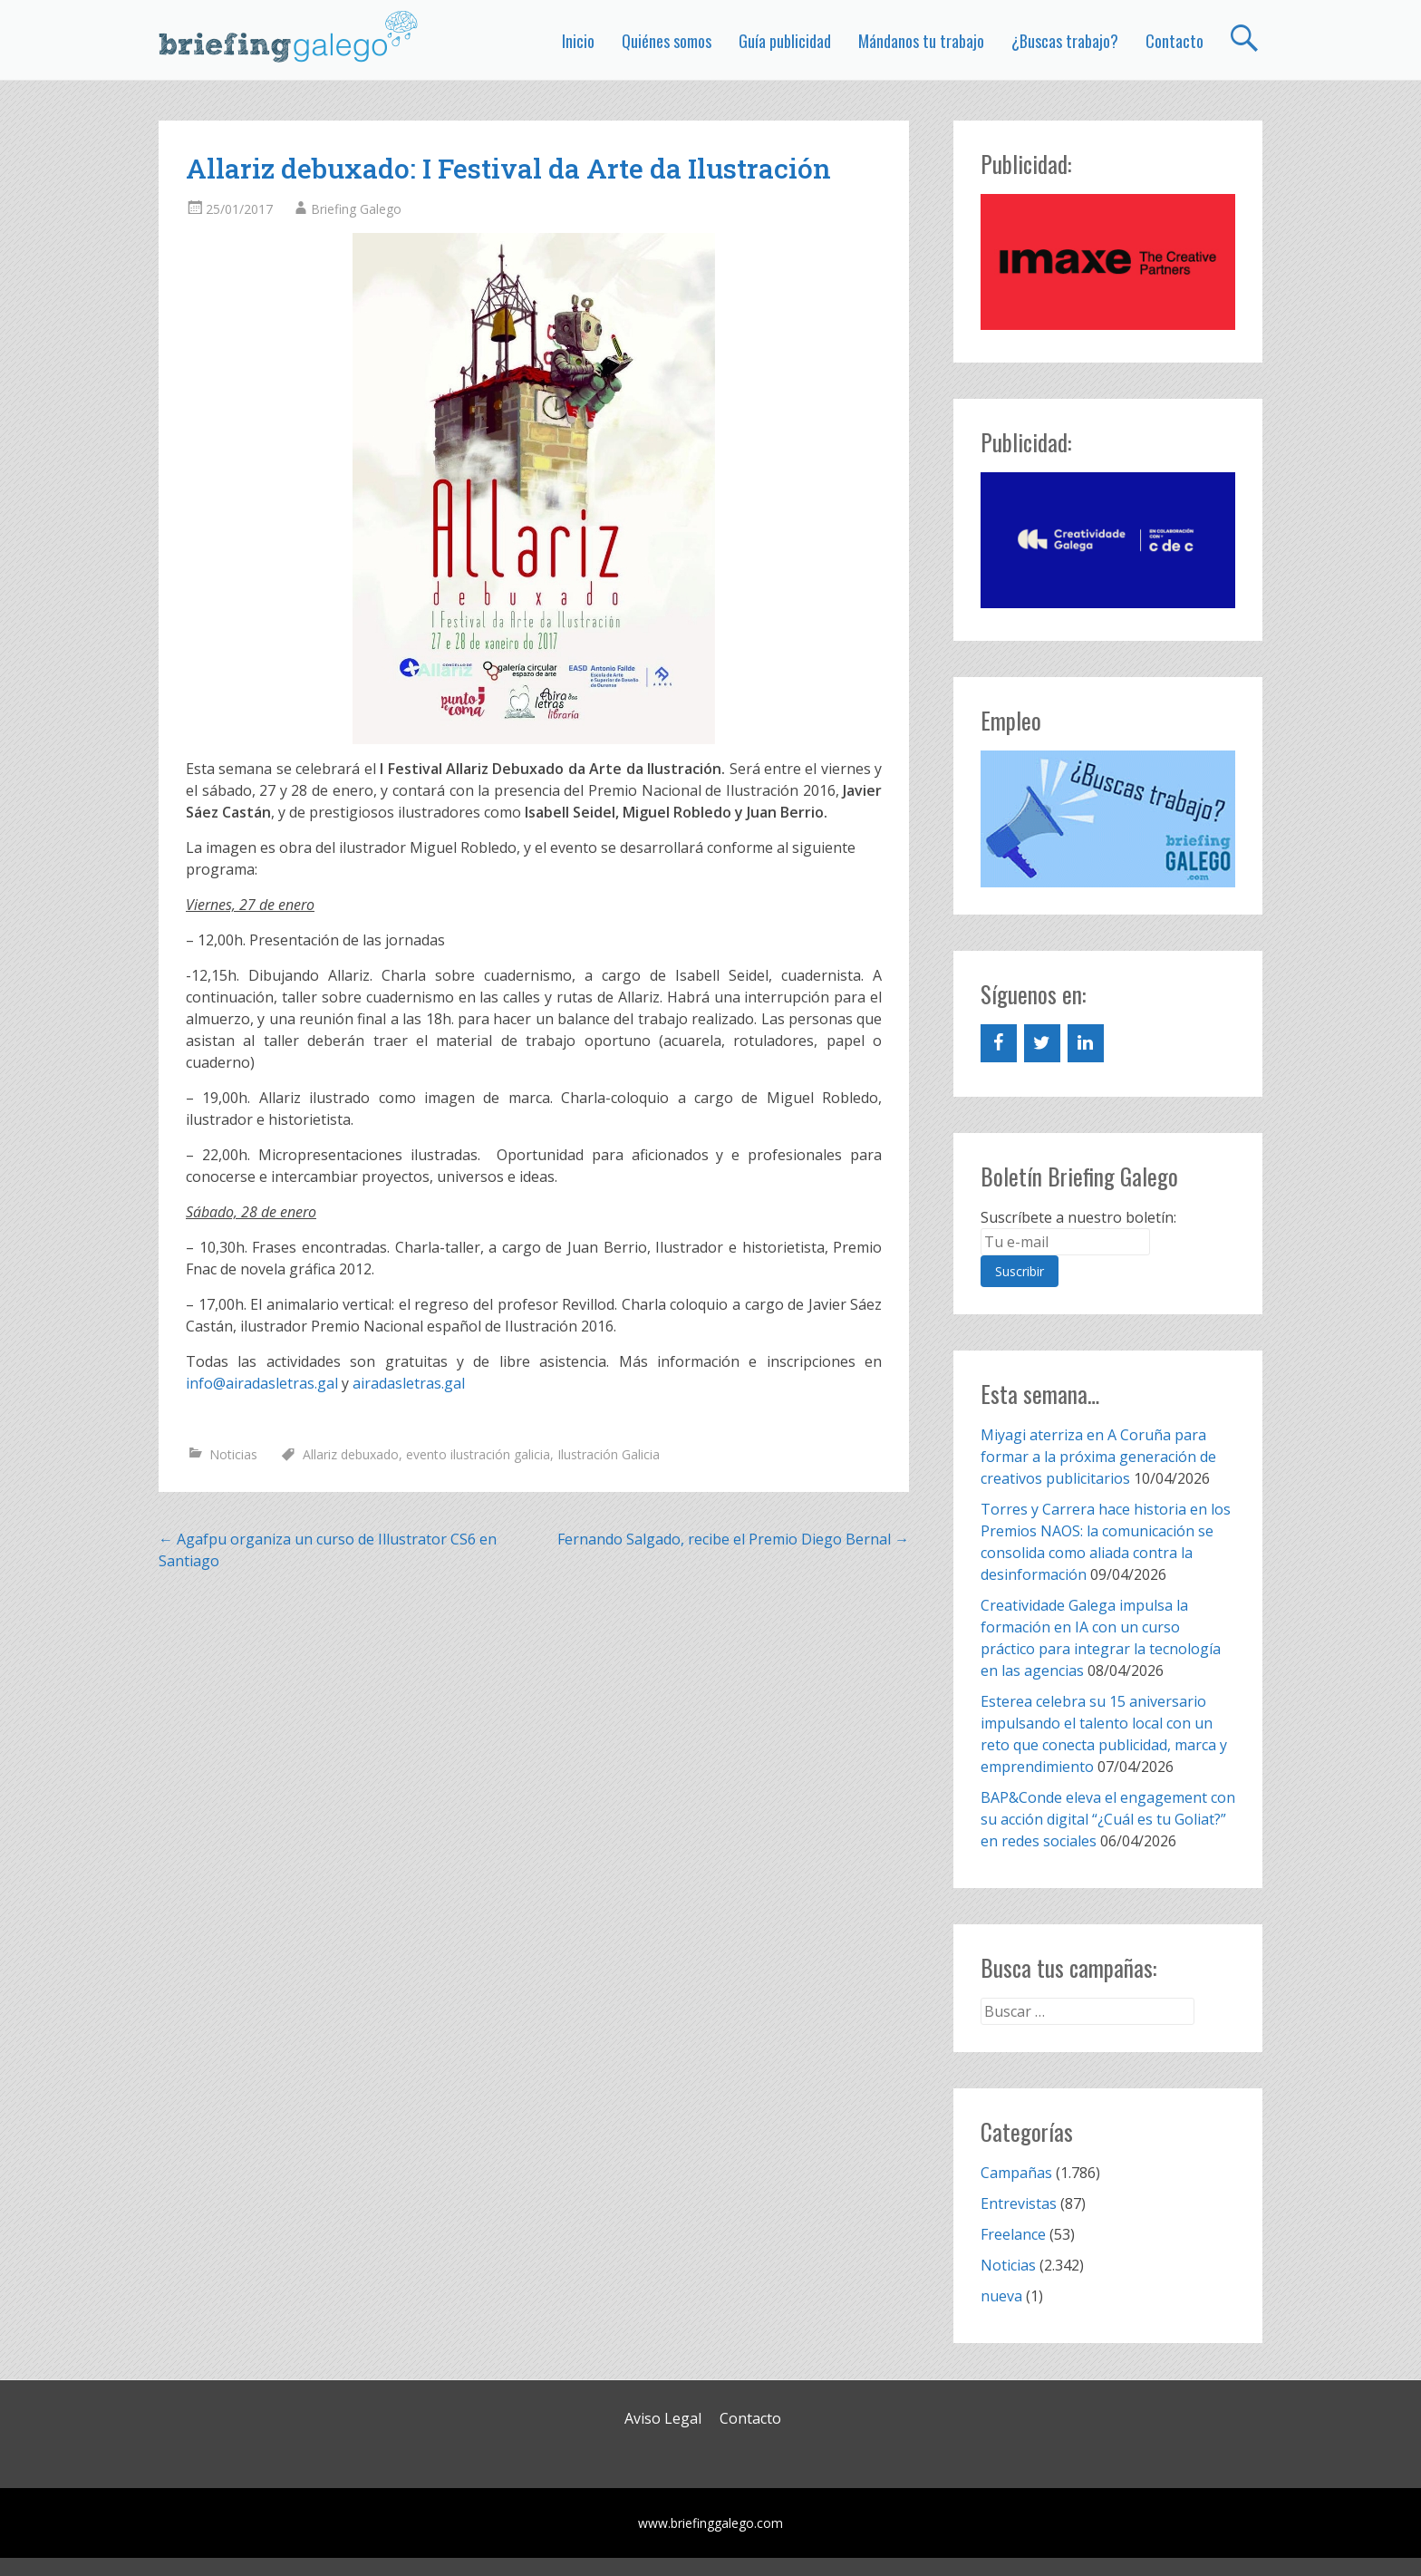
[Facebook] (999, 1043)
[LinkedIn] (1086, 1043)
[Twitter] (1042, 1043)
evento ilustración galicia (478, 1454)
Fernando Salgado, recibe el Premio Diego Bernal (733, 1539)
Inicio (578, 41)
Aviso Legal (662, 2418)
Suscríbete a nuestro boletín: (1078, 1217)
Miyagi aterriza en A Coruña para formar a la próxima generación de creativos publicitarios (1098, 1456)
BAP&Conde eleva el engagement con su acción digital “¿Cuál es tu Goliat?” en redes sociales (1108, 1819)
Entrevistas (1019, 2203)
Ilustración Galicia (608, 1454)
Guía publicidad (785, 41)
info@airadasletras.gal (262, 1383)
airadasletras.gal (409, 1383)
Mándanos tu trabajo (921, 41)
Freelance (1013, 2234)
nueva (1001, 2296)
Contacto (1175, 41)
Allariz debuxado (351, 1454)
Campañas (1016, 2173)
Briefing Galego (356, 209)
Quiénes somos (666, 41)
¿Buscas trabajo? (1064, 41)
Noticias (233, 1454)
